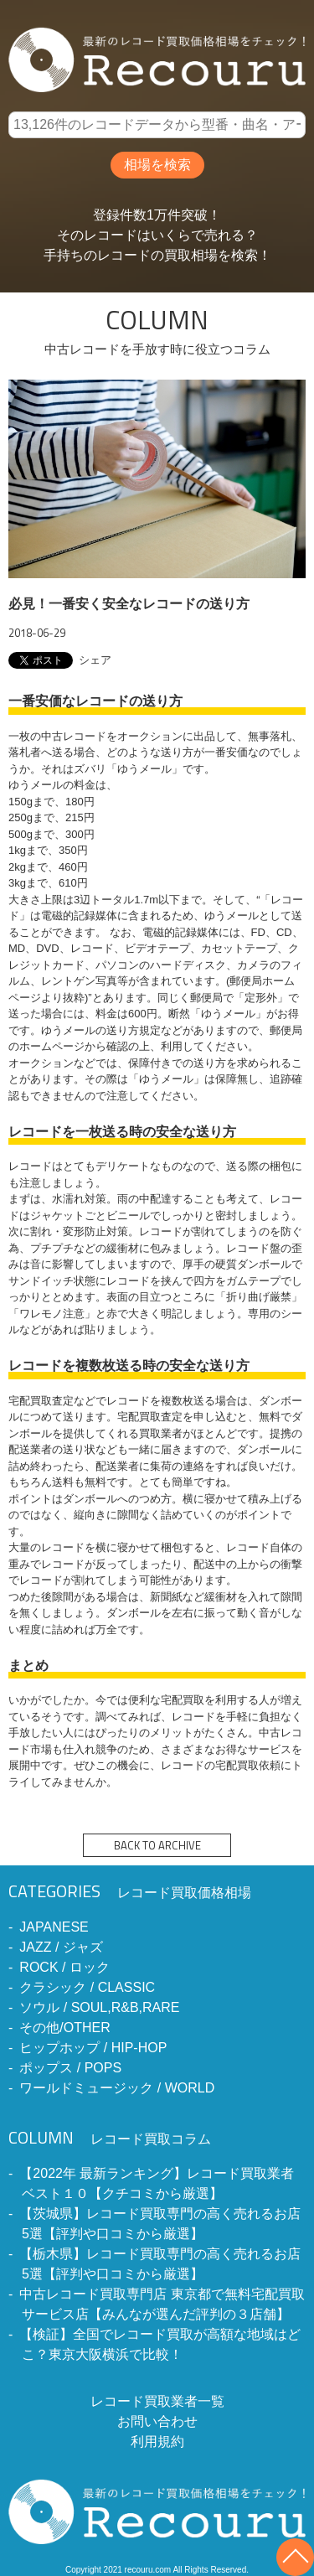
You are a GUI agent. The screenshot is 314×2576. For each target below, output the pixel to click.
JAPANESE (53, 1927)
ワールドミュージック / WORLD (116, 2088)
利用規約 (157, 2441)
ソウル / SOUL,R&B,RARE (99, 2007)
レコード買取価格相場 (129, 1892)
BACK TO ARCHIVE (157, 1845)
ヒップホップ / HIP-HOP (93, 2048)
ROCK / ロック (64, 1967)
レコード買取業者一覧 (157, 2401)
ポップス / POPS (70, 2068)
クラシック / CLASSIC (87, 1987)
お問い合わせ (157, 2421)
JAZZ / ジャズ (61, 1947)
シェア (95, 660)
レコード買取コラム (109, 2139)
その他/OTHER (64, 2027)
